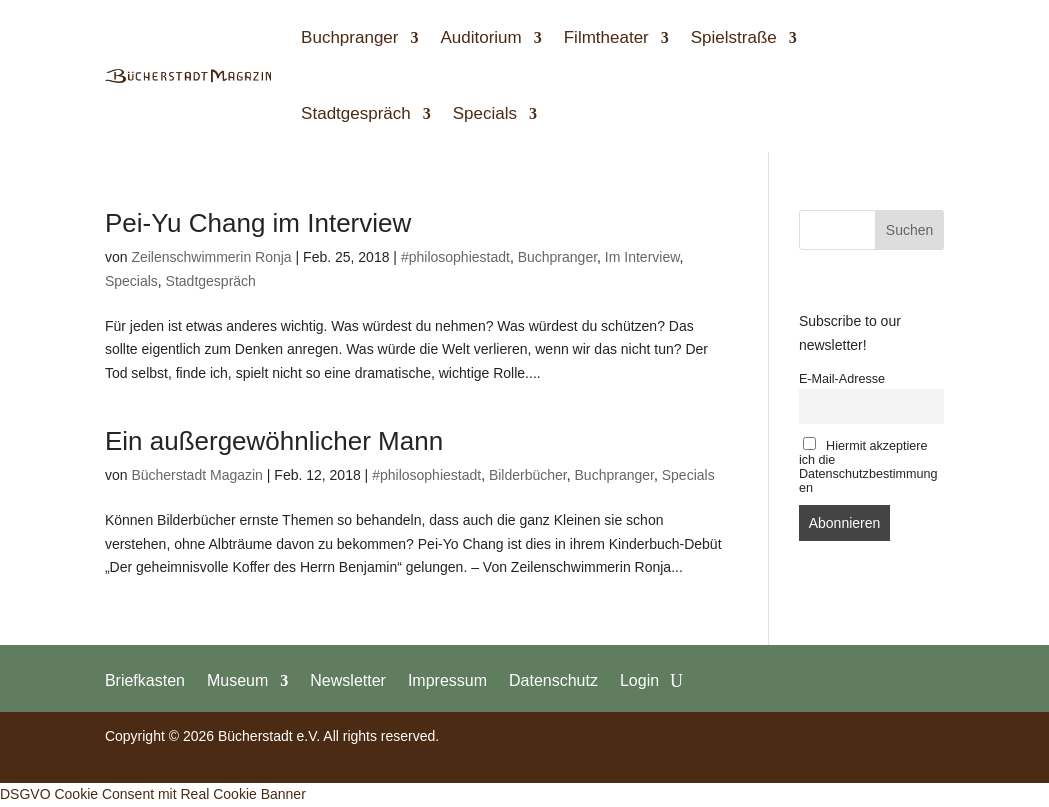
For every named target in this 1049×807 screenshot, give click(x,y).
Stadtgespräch (356, 113)
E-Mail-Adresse (842, 379)
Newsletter (348, 680)
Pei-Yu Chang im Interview (258, 223)
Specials (485, 113)
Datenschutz (553, 680)
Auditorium (480, 37)
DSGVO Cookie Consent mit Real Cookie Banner (153, 794)
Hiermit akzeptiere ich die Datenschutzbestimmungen (868, 466)
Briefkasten (145, 680)
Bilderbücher (528, 475)
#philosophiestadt (455, 257)
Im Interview (642, 257)
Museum (237, 680)
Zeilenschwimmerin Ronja (211, 257)
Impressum (447, 680)
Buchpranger (349, 37)
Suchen (909, 230)
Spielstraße (734, 37)
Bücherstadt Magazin (197, 475)
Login (639, 680)
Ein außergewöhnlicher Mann (274, 441)
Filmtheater (606, 37)
